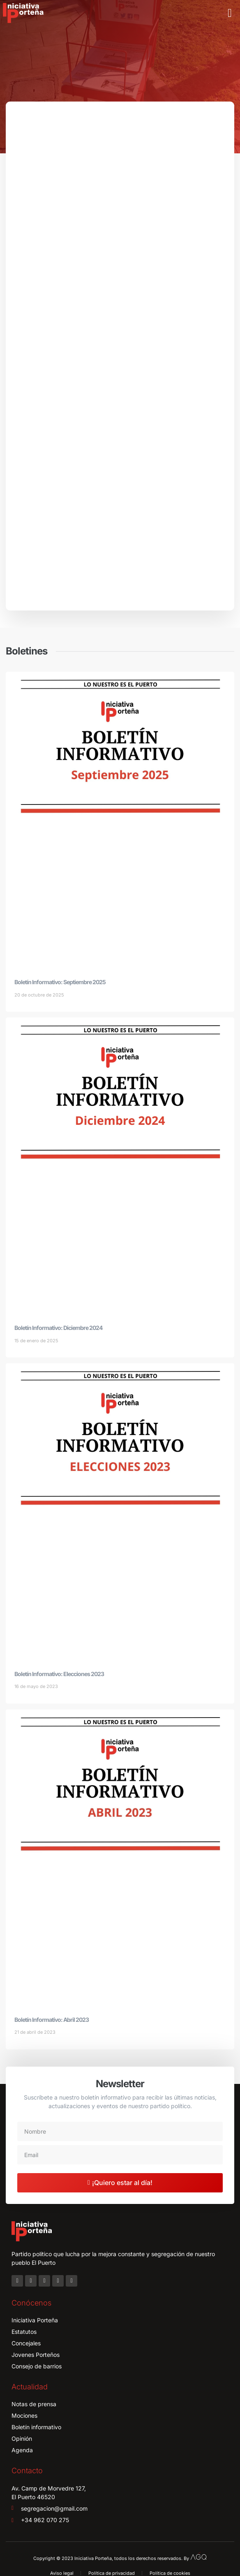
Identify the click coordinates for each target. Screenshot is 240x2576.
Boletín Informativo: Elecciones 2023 (59, 1673)
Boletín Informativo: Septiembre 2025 (60, 981)
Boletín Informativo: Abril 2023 (51, 2019)
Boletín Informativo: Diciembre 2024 (58, 1327)
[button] (230, 13)
